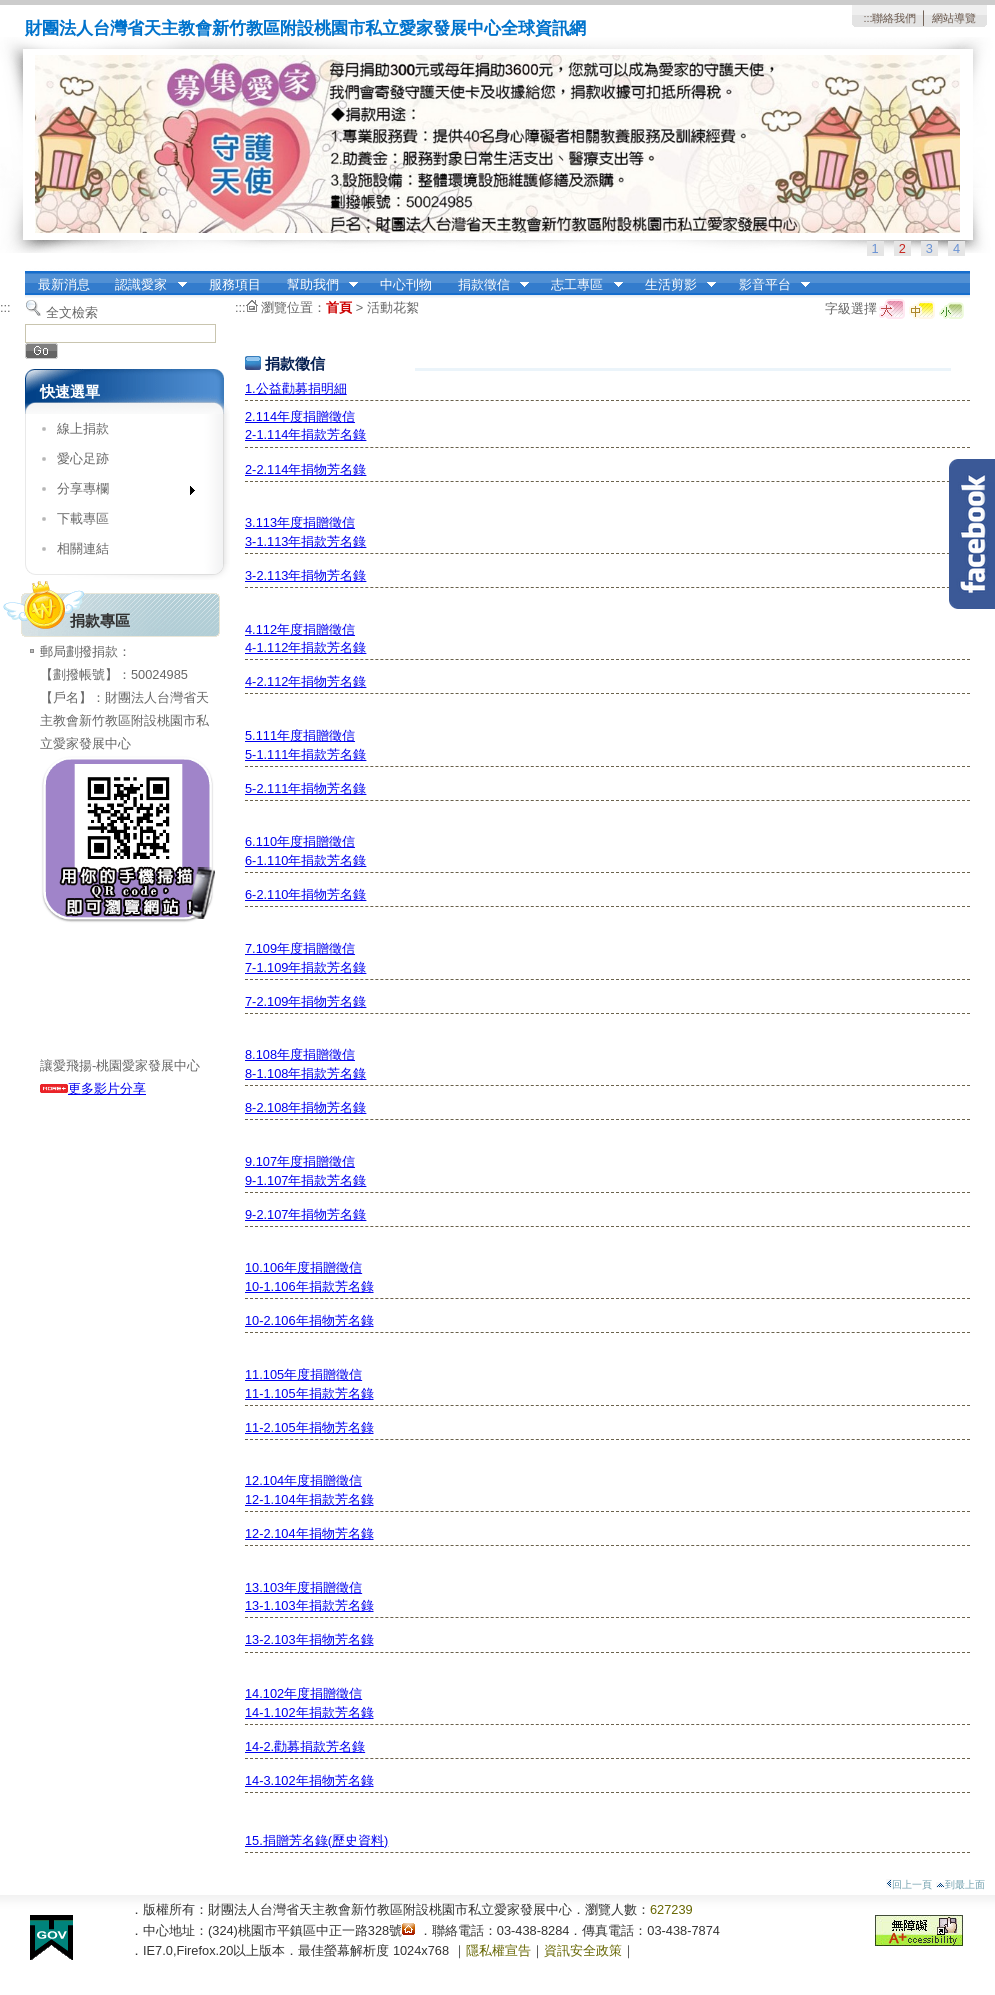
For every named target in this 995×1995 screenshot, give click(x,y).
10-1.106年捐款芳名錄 (309, 1286)
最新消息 (64, 284)
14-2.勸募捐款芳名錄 (305, 1746)
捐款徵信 (487, 285)
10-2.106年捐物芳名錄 (309, 1320)
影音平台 (768, 285)
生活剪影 (674, 285)
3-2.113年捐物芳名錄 (305, 575)
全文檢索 (72, 312)
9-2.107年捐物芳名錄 (305, 1214)
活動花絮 (393, 307)
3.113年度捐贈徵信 (300, 522)
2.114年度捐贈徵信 (300, 416)
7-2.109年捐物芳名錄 (305, 1001)
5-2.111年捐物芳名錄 (305, 788)
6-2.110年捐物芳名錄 (305, 894)
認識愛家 (145, 285)
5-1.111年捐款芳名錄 (305, 754)
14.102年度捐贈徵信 (303, 1693)
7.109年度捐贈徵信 (300, 948)
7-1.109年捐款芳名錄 (305, 967)
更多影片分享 (93, 1088)
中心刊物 (406, 284)
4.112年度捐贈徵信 (300, 629)
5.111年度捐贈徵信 (300, 735)
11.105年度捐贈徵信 (303, 1374)
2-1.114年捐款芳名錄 (305, 434)
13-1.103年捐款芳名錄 (309, 1605)
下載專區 (83, 518)
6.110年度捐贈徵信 (300, 841)
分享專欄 (119, 492)
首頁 (339, 307)
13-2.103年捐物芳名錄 (309, 1639)
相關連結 (83, 548)
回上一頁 (909, 1884)
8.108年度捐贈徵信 (300, 1054)
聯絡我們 (894, 18)
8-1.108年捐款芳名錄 (305, 1073)
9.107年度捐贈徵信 (300, 1161)
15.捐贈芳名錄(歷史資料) (316, 1840)
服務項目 (235, 284)
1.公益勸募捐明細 (296, 388)
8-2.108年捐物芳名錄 (305, 1107)
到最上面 (960, 1884)
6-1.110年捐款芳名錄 (305, 860)
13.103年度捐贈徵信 (303, 1587)
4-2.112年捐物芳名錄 (305, 681)
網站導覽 (954, 18)
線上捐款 (83, 428)
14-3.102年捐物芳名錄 (309, 1780)
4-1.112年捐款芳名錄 (305, 647)
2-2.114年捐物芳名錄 (305, 469)
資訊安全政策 (583, 1950)
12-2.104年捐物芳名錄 (309, 1533)
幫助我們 (316, 285)
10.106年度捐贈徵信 (303, 1267)
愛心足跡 (83, 458)
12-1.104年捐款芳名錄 (309, 1499)
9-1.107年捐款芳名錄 (305, 1180)
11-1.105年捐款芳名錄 (309, 1393)
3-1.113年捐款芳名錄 (305, 541)
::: (867, 18)
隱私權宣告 (498, 1950)
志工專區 (581, 285)
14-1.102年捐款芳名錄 (309, 1712)
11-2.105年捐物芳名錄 (309, 1427)
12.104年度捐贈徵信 (303, 1480)
